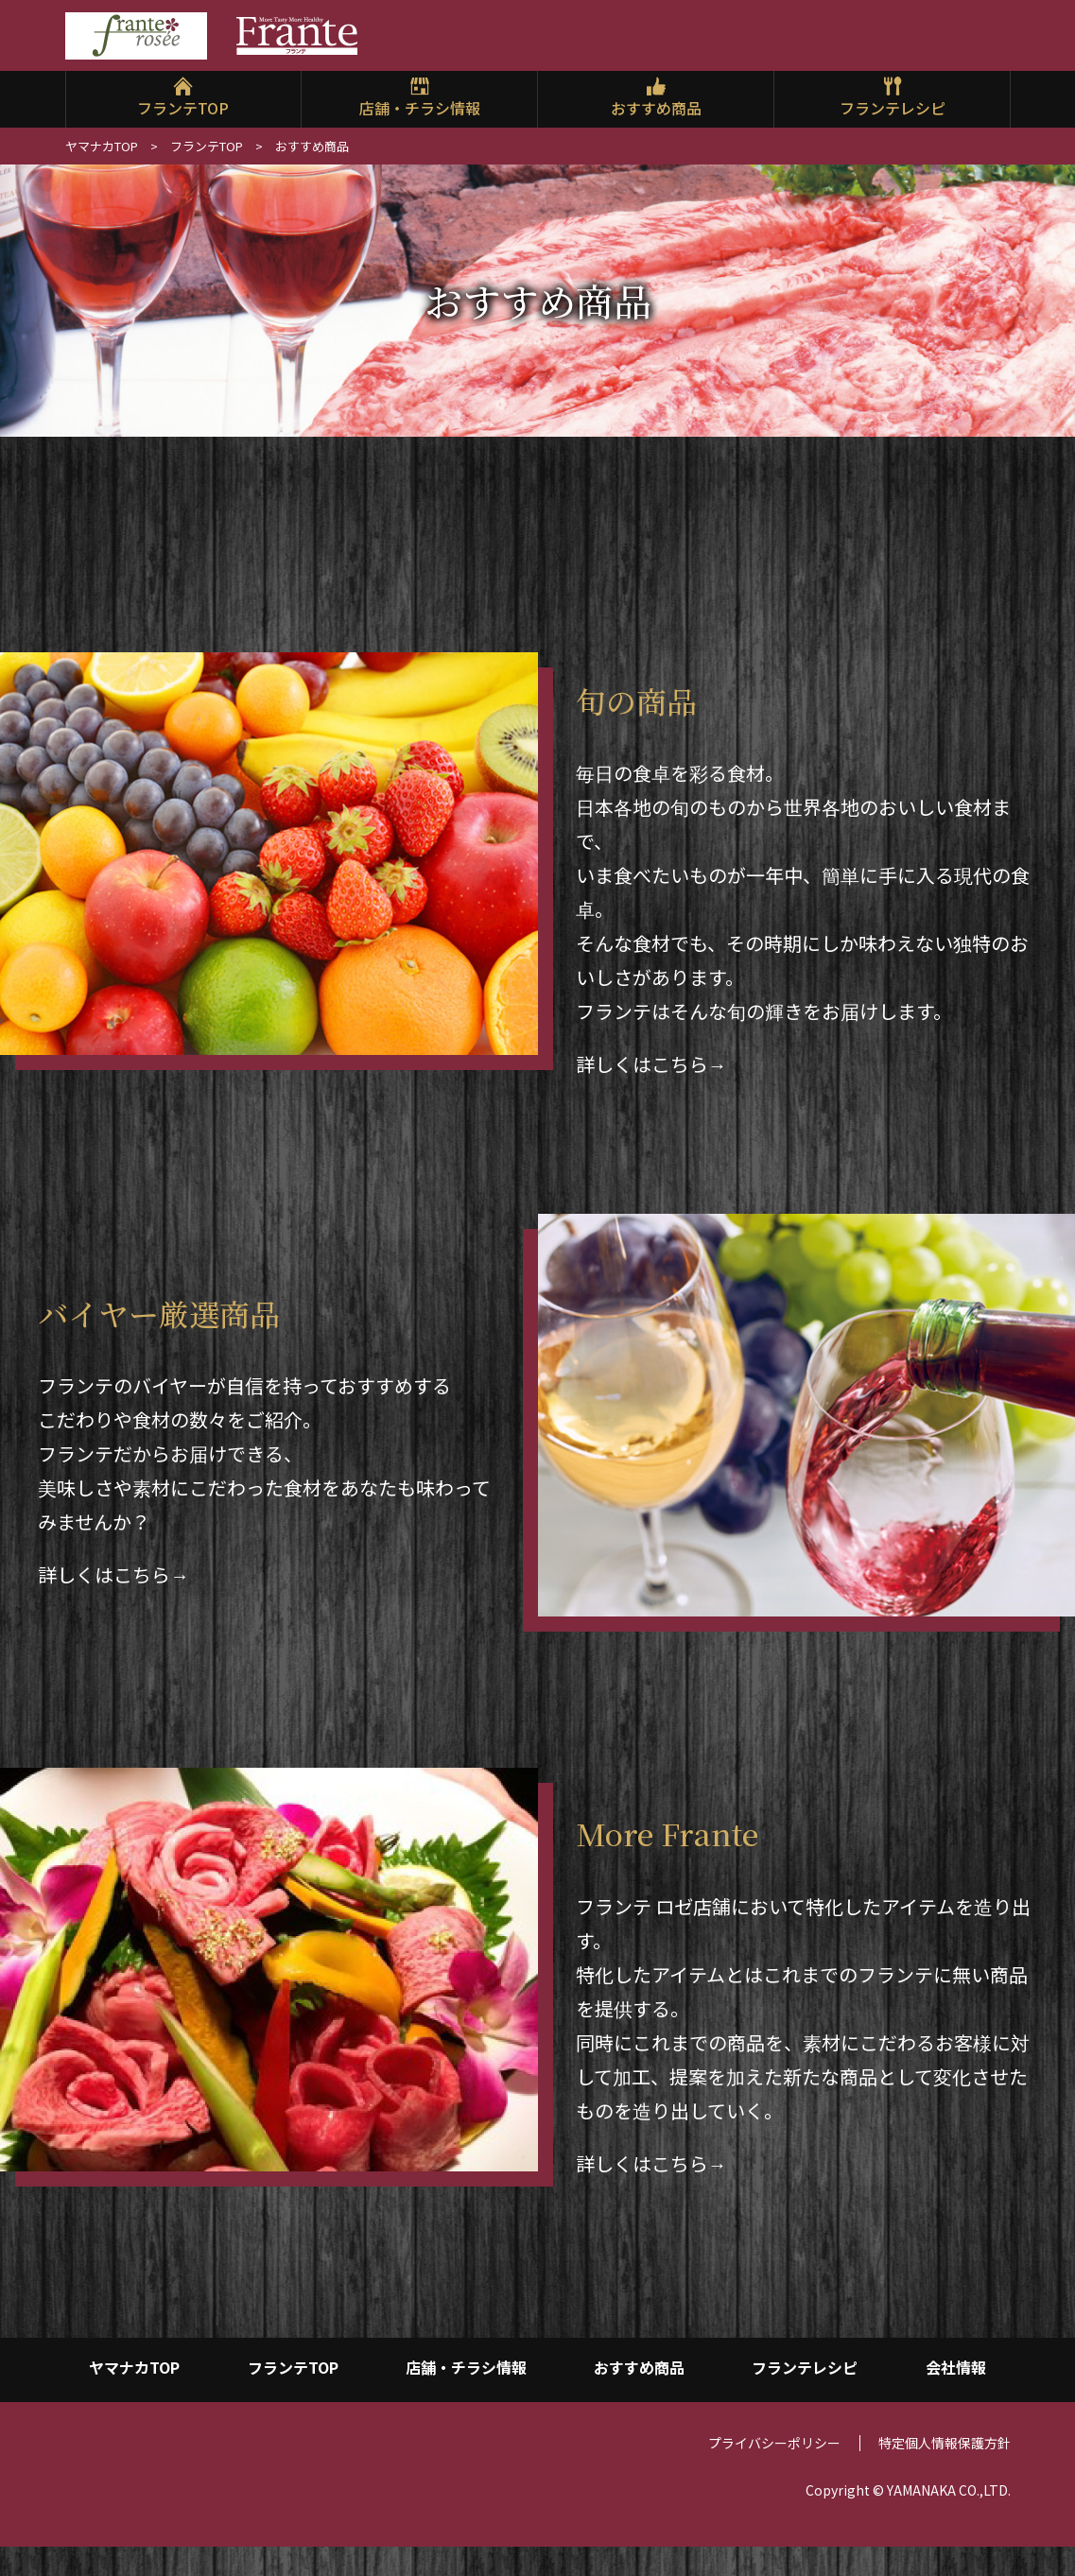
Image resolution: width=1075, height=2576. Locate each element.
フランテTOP (183, 107)
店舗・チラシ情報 (419, 107)
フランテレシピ (892, 107)
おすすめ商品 (656, 107)
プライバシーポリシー (774, 2467)
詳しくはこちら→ (651, 1064)
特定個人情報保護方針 (944, 2467)
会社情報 (956, 2372)
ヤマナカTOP (101, 146)
